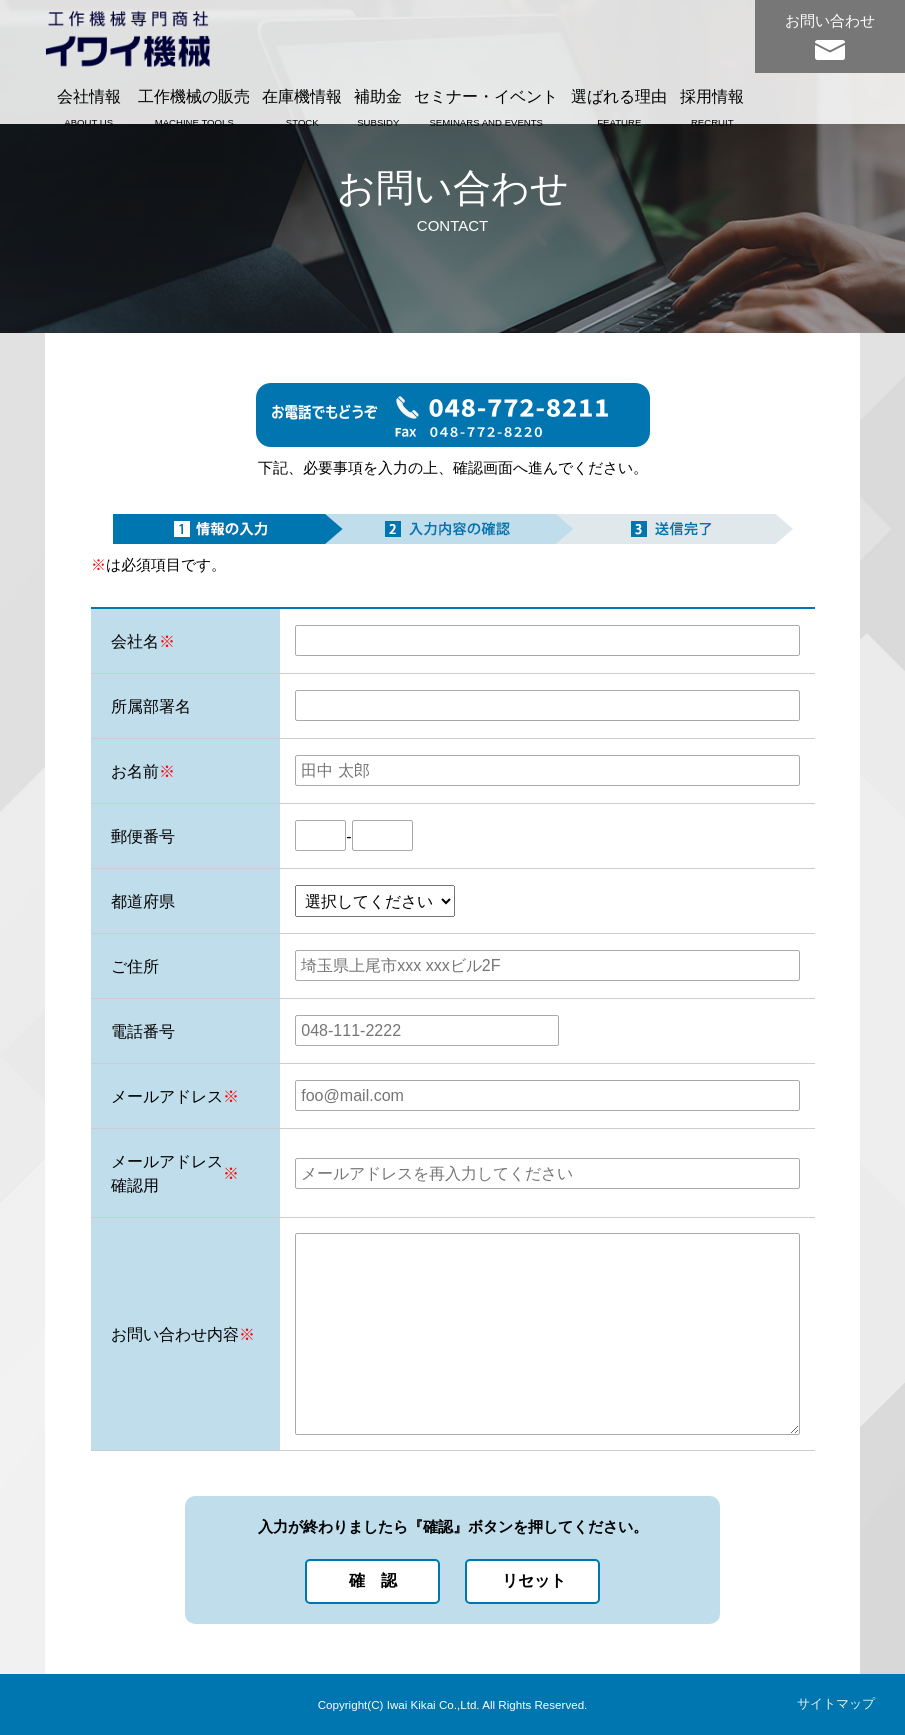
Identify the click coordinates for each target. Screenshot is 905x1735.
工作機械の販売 (194, 107)
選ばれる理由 (619, 107)
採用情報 (712, 107)
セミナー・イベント (486, 107)
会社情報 (89, 107)
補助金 (378, 107)
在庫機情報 (302, 107)
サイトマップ (836, 1703)
